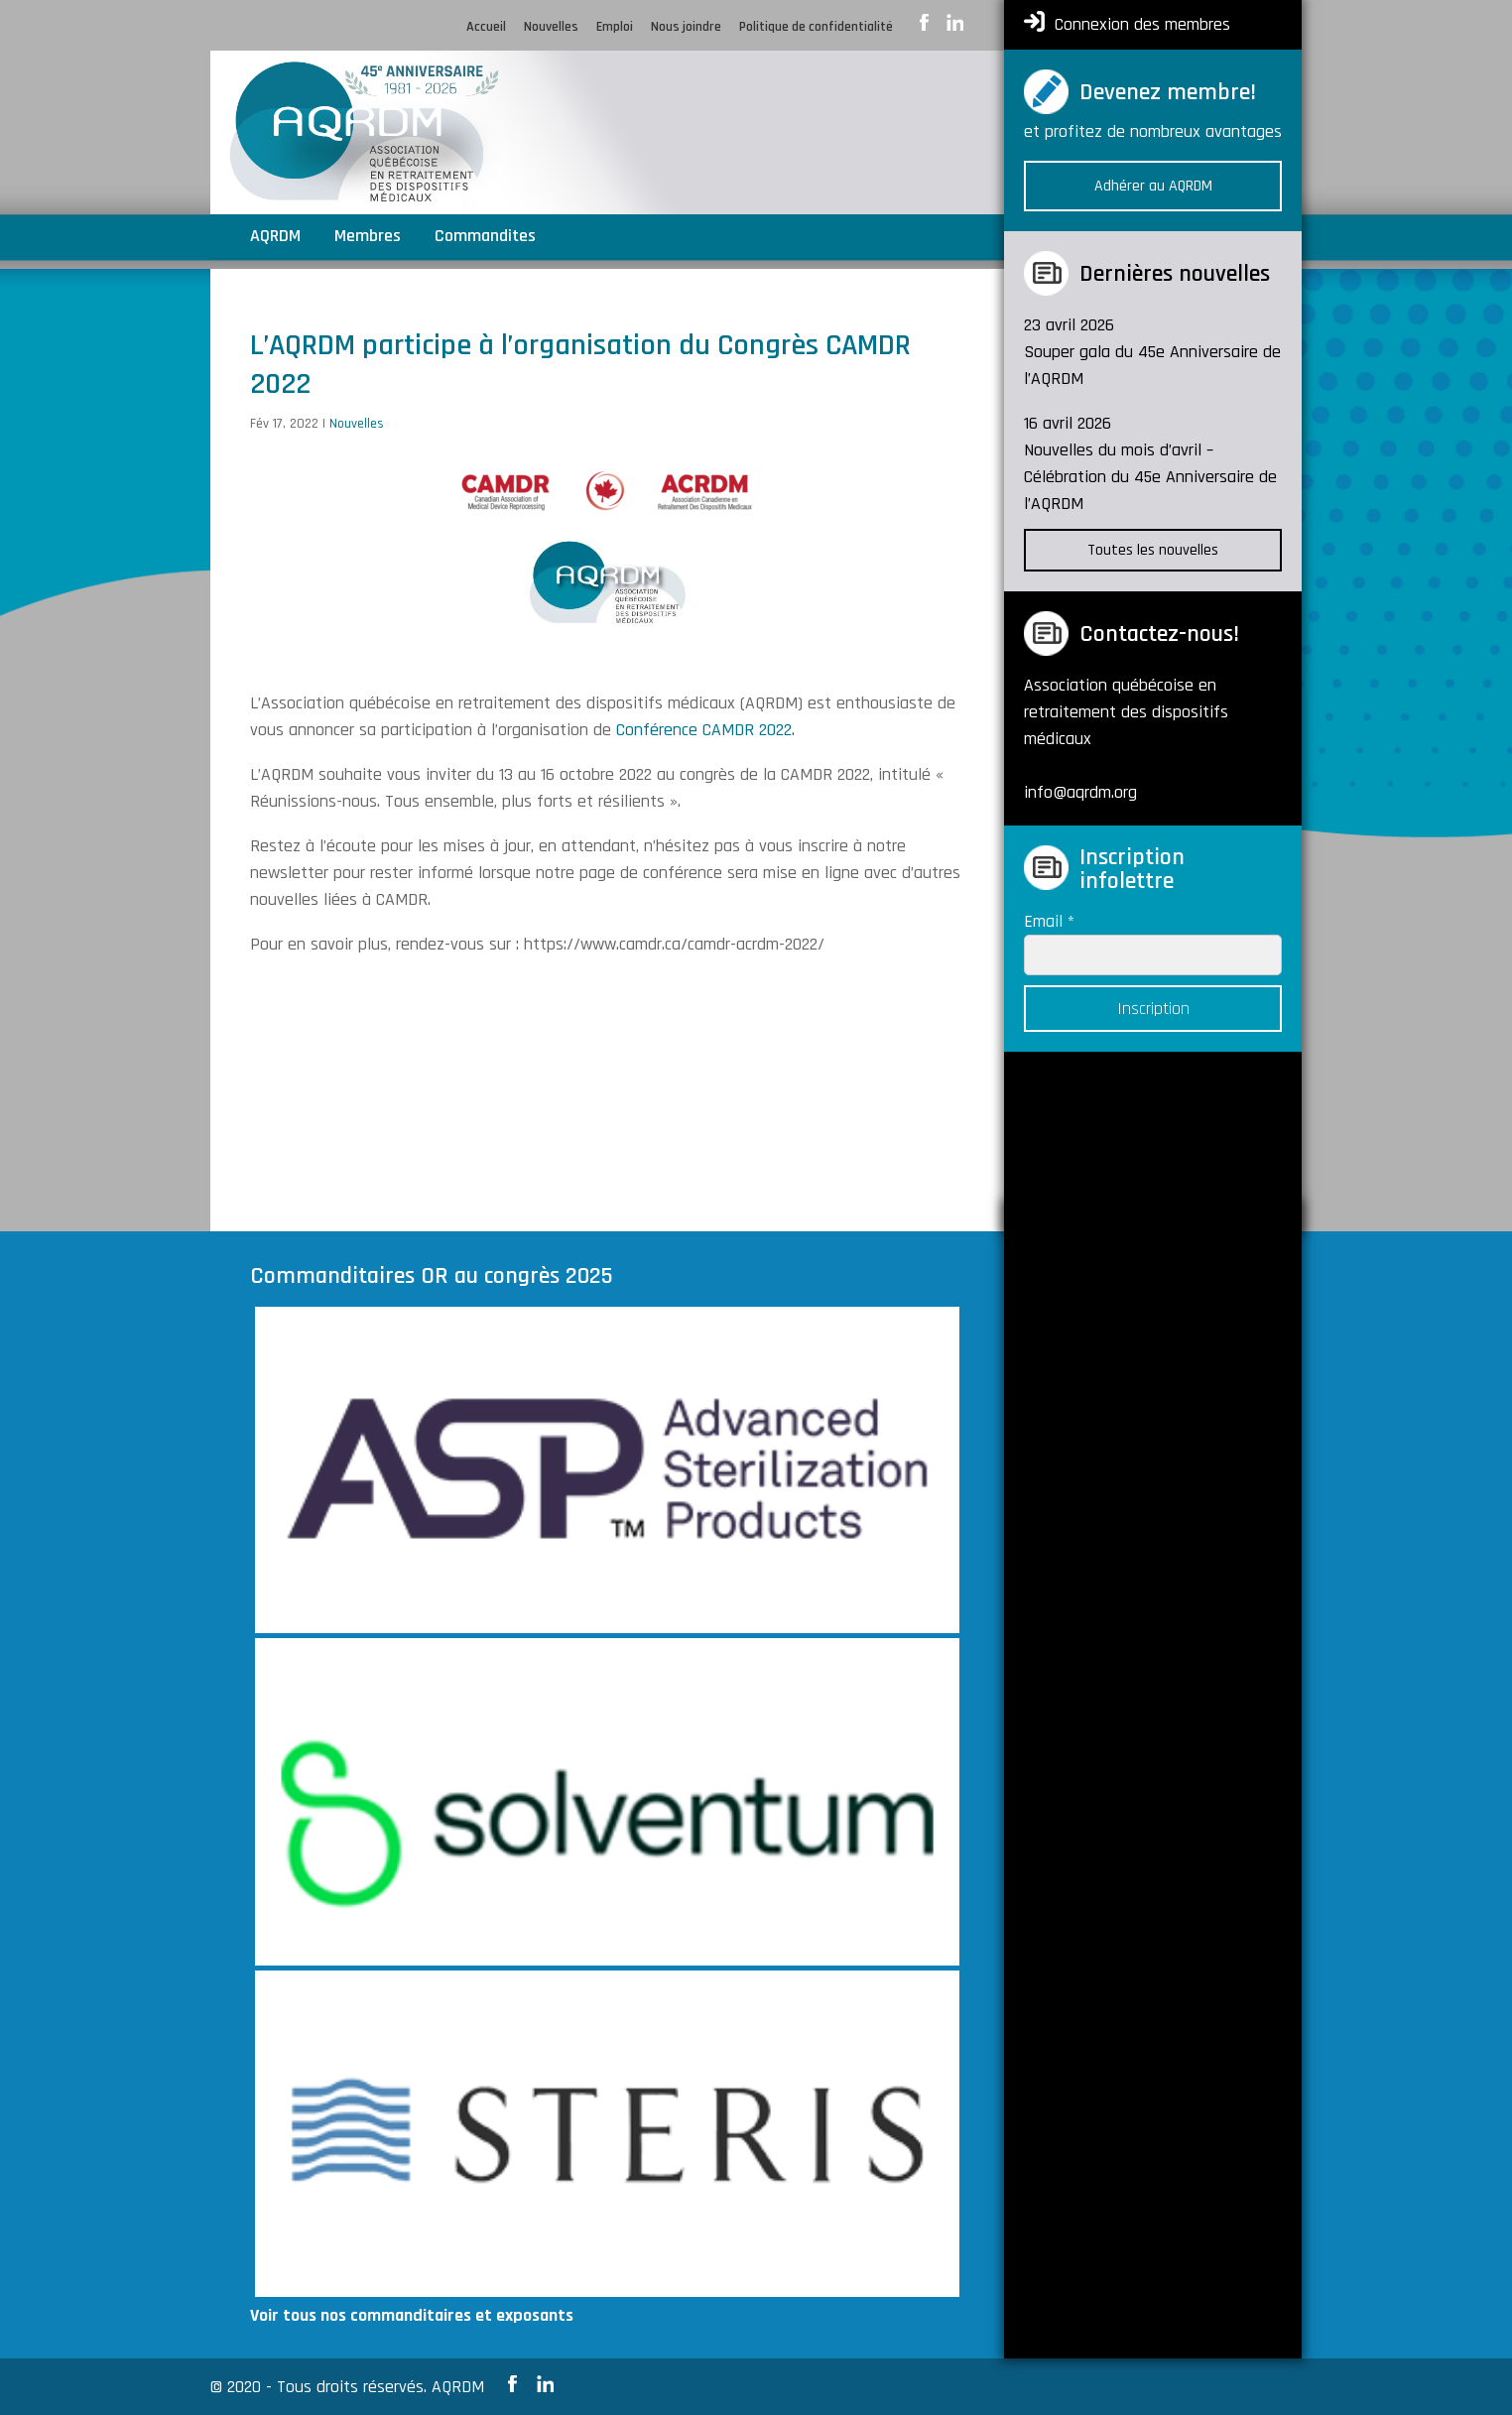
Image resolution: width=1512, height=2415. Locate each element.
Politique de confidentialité (816, 28)
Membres (367, 238)
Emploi (614, 28)
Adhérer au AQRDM (1153, 186)
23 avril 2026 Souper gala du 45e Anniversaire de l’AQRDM (1152, 352)
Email (1049, 921)
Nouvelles (551, 28)
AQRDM (275, 238)
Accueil (486, 28)
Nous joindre (686, 28)
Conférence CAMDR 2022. (708, 729)
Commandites (485, 238)
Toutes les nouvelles (1152, 550)
